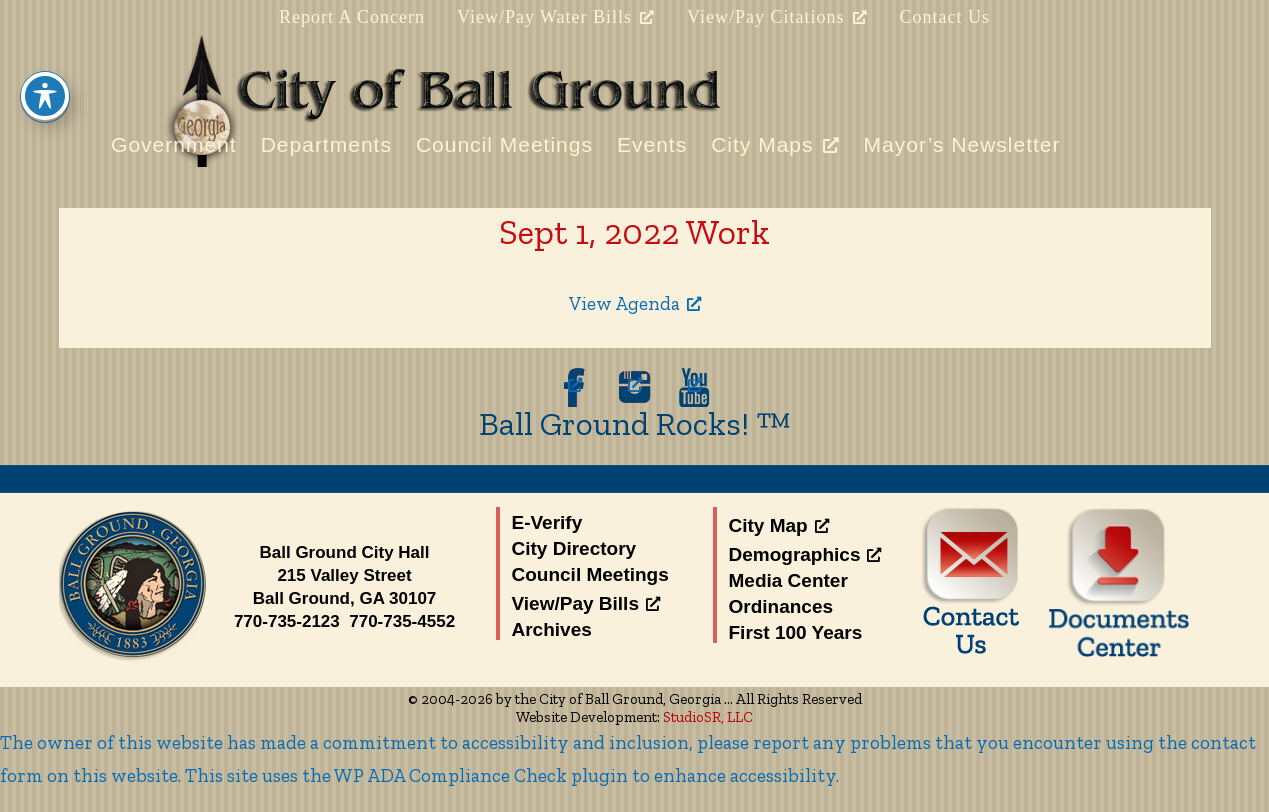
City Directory (574, 548)
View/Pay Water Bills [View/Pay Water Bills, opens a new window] (556, 17)
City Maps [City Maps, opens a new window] (775, 144)
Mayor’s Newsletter (962, 144)
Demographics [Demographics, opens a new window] (805, 554)
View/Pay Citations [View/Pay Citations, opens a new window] (777, 17)
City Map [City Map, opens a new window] (779, 525)
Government (174, 144)
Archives (552, 629)
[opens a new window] (575, 387)
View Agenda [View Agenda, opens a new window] (635, 303)
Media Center (788, 580)
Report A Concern (352, 17)
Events (652, 144)
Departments (326, 144)
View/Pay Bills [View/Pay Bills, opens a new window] (586, 603)
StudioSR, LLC (708, 717)
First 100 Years (796, 632)
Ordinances (781, 606)
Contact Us (945, 17)
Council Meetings (504, 144)
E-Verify (547, 522)
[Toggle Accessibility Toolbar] (45, 61)
